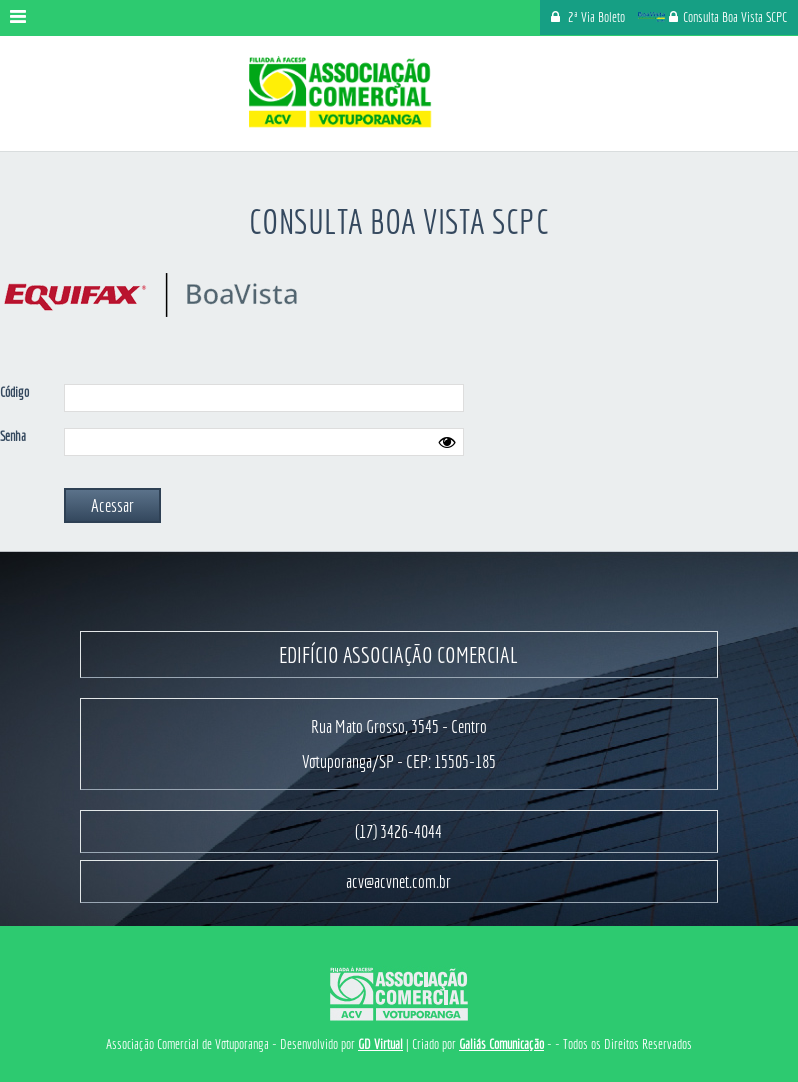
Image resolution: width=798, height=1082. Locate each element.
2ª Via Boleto (596, 17)
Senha (13, 436)
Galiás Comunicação (501, 1044)
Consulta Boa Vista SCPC (711, 17)
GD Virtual (380, 1044)
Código (14, 392)
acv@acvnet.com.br (398, 881)
